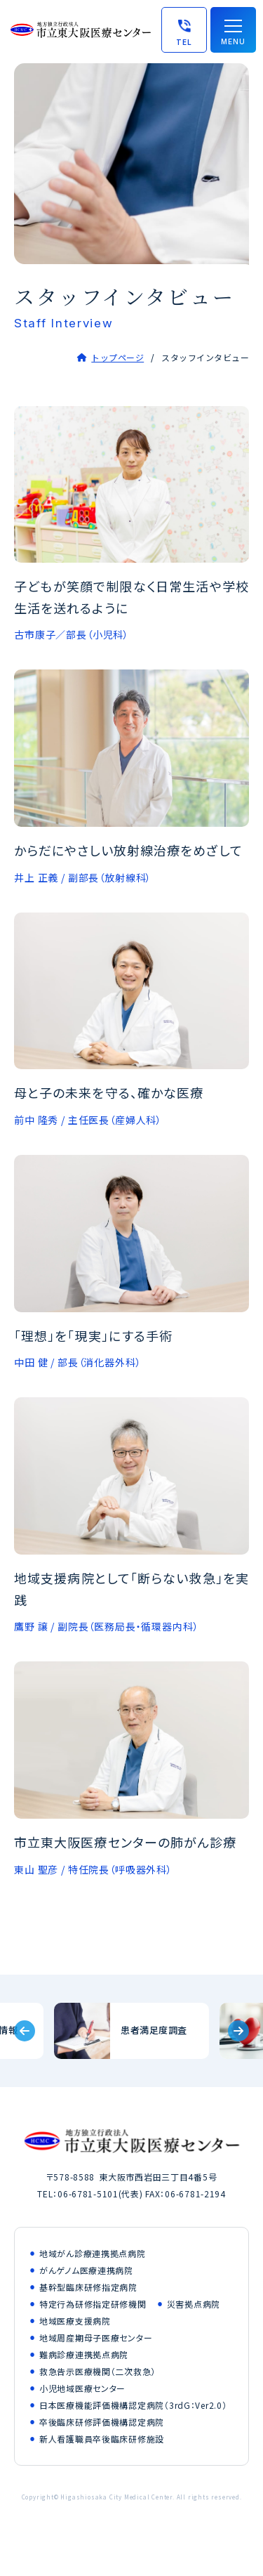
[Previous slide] (24, 2030)
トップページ (117, 357)
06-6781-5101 (88, 2193)
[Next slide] (238, 2030)
